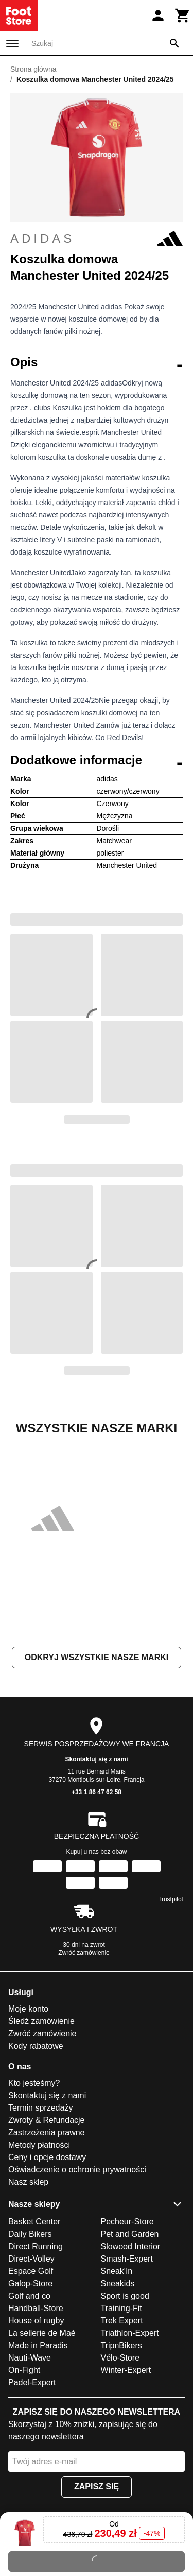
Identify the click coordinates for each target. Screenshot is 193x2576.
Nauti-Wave (29, 2357)
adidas (96, 238)
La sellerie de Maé (42, 2333)
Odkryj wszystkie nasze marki (96, 1657)
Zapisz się (96, 2486)
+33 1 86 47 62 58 (96, 1792)
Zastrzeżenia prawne (46, 2132)
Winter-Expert (126, 2370)
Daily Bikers (29, 2234)
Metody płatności (39, 2144)
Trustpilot (170, 1899)
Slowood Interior (131, 2246)
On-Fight (24, 2370)
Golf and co (29, 2295)
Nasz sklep (28, 2182)
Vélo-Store (120, 2357)
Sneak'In (117, 2271)
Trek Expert (122, 2320)
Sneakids (118, 2283)
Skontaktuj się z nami (96, 1759)
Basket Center (34, 2221)
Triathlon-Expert (130, 2333)
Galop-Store (30, 2283)
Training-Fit (121, 2308)
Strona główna (33, 69)
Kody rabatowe (35, 2046)
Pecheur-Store (127, 2221)
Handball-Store (35, 2308)
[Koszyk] (182, 15)
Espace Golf (30, 2271)
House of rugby (36, 2320)
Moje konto (28, 2008)
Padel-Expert (32, 2382)
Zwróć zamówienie (83, 1952)
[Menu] (12, 43)
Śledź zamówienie (41, 2021)
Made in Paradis (38, 2345)
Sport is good (125, 2295)
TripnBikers (121, 2345)
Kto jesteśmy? (34, 2083)
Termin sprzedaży (40, 2107)
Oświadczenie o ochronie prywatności (77, 2169)
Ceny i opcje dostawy (47, 2157)
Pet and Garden (130, 2234)
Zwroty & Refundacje (46, 2120)
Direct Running (35, 2246)
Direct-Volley (31, 2258)
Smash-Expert (127, 2258)
